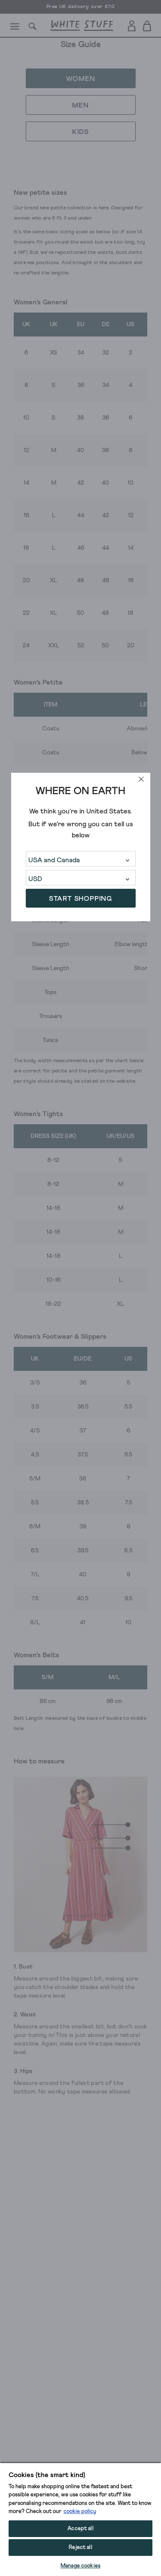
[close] (141, 779)
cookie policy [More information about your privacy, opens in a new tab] (80, 2511)
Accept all (80, 2528)
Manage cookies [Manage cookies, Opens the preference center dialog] (80, 2566)
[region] (80, 2519)
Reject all (80, 2547)
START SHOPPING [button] (80, 898)
